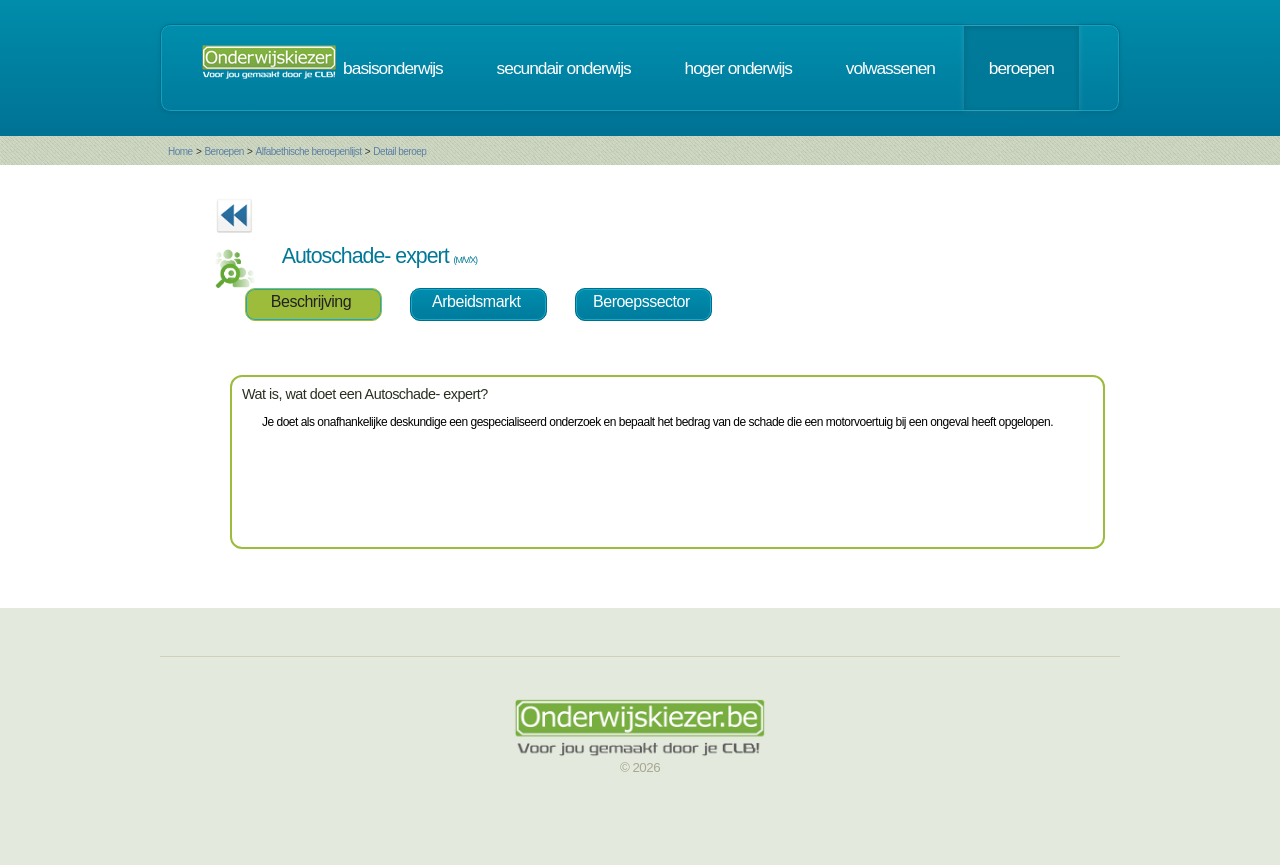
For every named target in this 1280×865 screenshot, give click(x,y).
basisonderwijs (393, 68)
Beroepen (223, 151)
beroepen (1021, 68)
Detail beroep (399, 151)
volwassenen (890, 68)
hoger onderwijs (738, 68)
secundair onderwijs (564, 68)
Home (180, 151)
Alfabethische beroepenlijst (309, 151)
